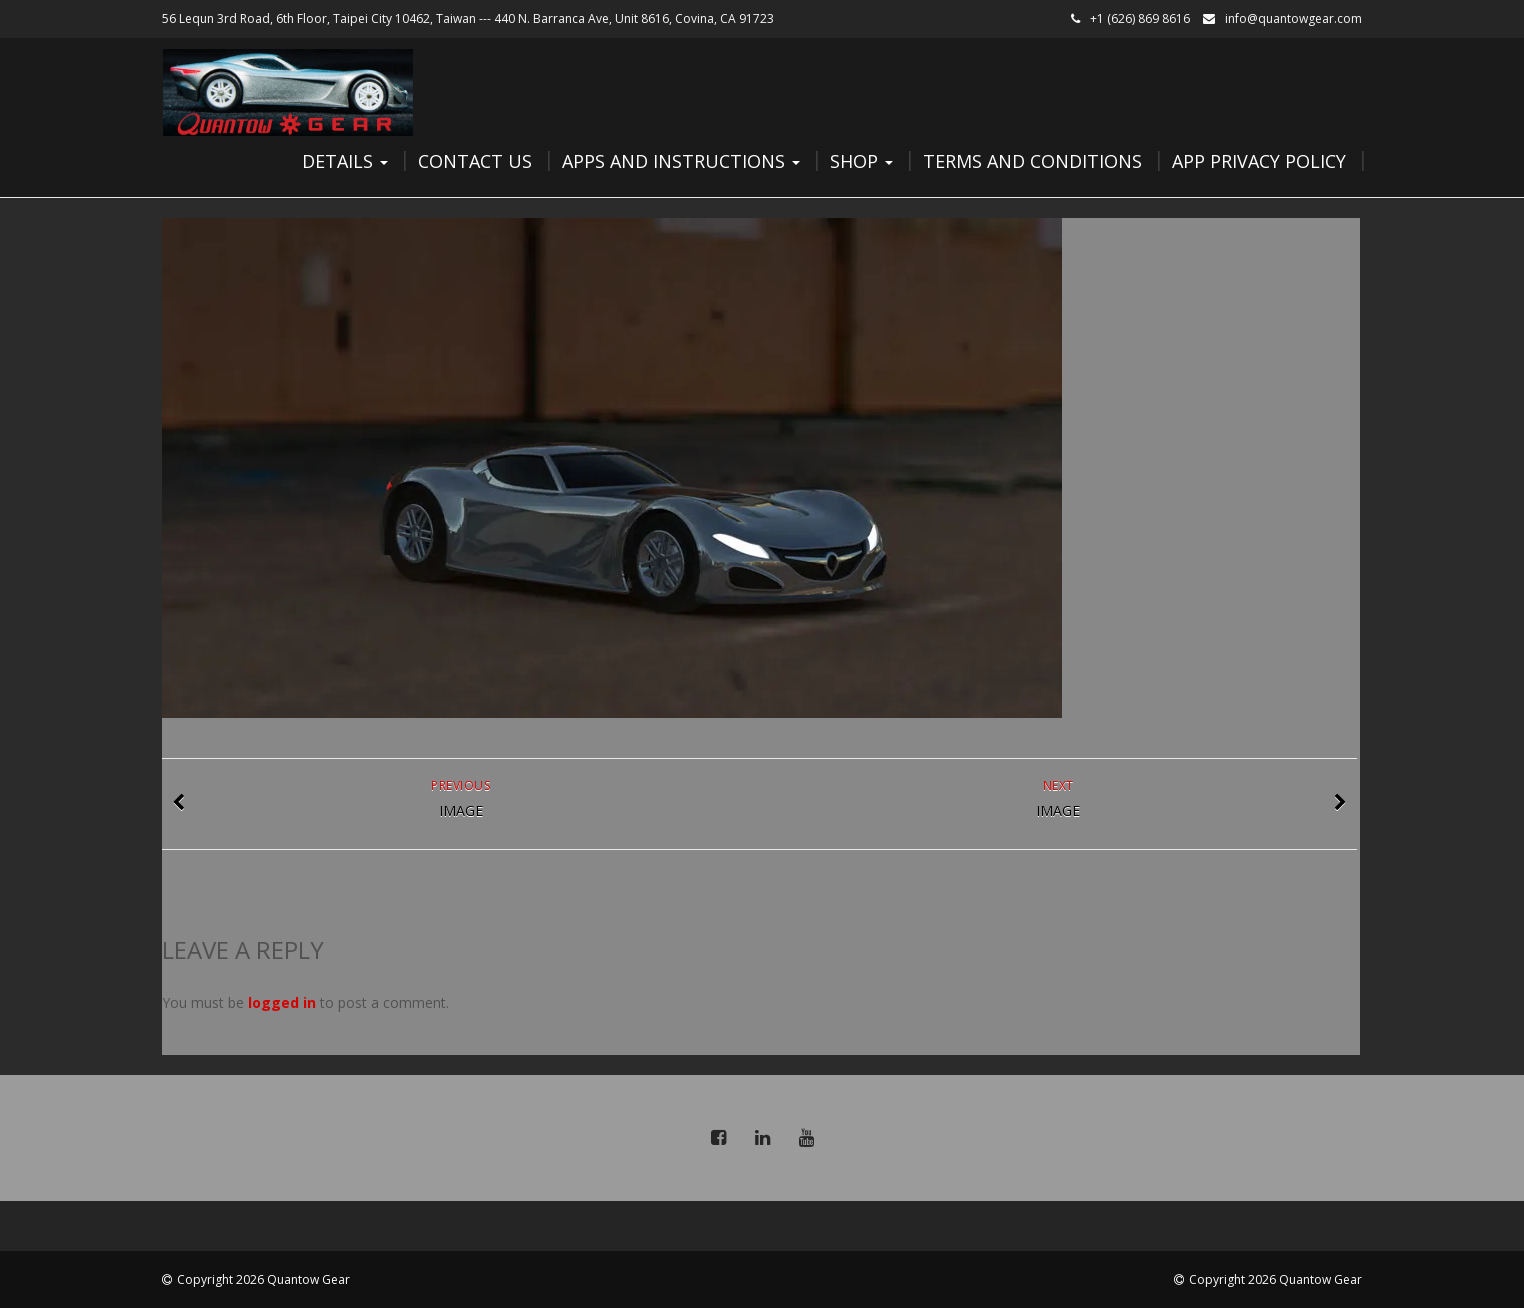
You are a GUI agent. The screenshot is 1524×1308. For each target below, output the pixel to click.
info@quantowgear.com (1293, 18)
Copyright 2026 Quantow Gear (263, 1279)
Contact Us (475, 161)
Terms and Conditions (1032, 161)
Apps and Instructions (681, 161)
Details (345, 161)
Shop (861, 161)
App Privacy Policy (1259, 161)
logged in (282, 1002)
